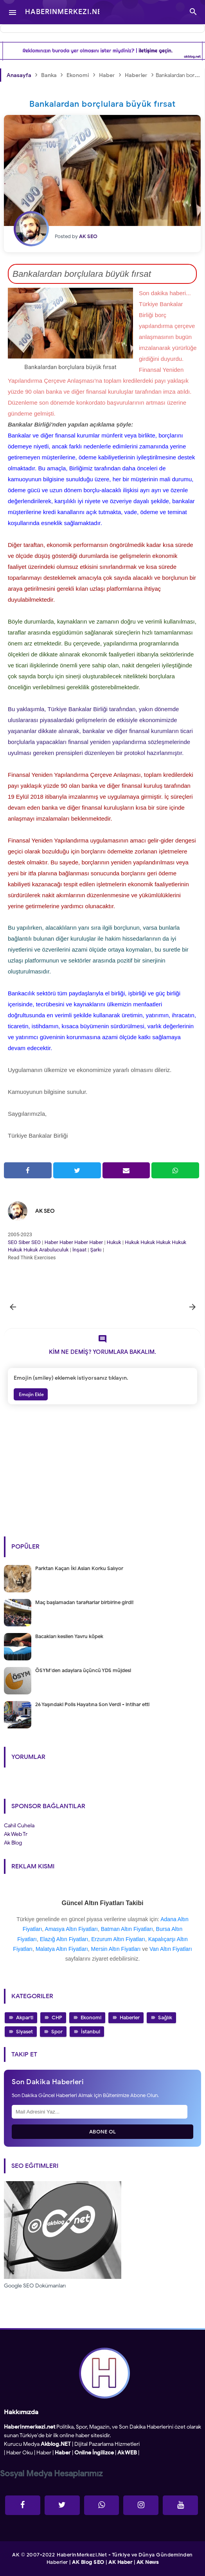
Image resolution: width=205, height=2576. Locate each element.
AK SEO (45, 1211)
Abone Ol (102, 2131)
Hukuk (114, 1242)
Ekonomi (91, 2017)
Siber (24, 1242)
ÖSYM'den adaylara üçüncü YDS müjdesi (83, 1670)
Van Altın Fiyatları (170, 1949)
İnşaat (79, 1250)
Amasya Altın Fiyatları (71, 1929)
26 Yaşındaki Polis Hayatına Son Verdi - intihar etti (92, 1704)
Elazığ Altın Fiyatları (64, 1939)
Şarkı (96, 1250)
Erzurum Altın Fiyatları (118, 1939)
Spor (57, 2031)
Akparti (24, 2017)
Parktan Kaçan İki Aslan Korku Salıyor (79, 1568)
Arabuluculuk (53, 1250)
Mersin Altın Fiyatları (116, 1949)
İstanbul (90, 2031)
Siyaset (24, 2031)
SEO (12, 1242)
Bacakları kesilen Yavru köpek (69, 1636)
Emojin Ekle (31, 1394)
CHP (57, 2017)
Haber (51, 1242)
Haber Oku (19, 2452)
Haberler (130, 2017)
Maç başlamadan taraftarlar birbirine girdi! (84, 1602)
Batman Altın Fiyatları (127, 1929)
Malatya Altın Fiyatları (62, 1949)
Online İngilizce (94, 2452)
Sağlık (165, 2017)
